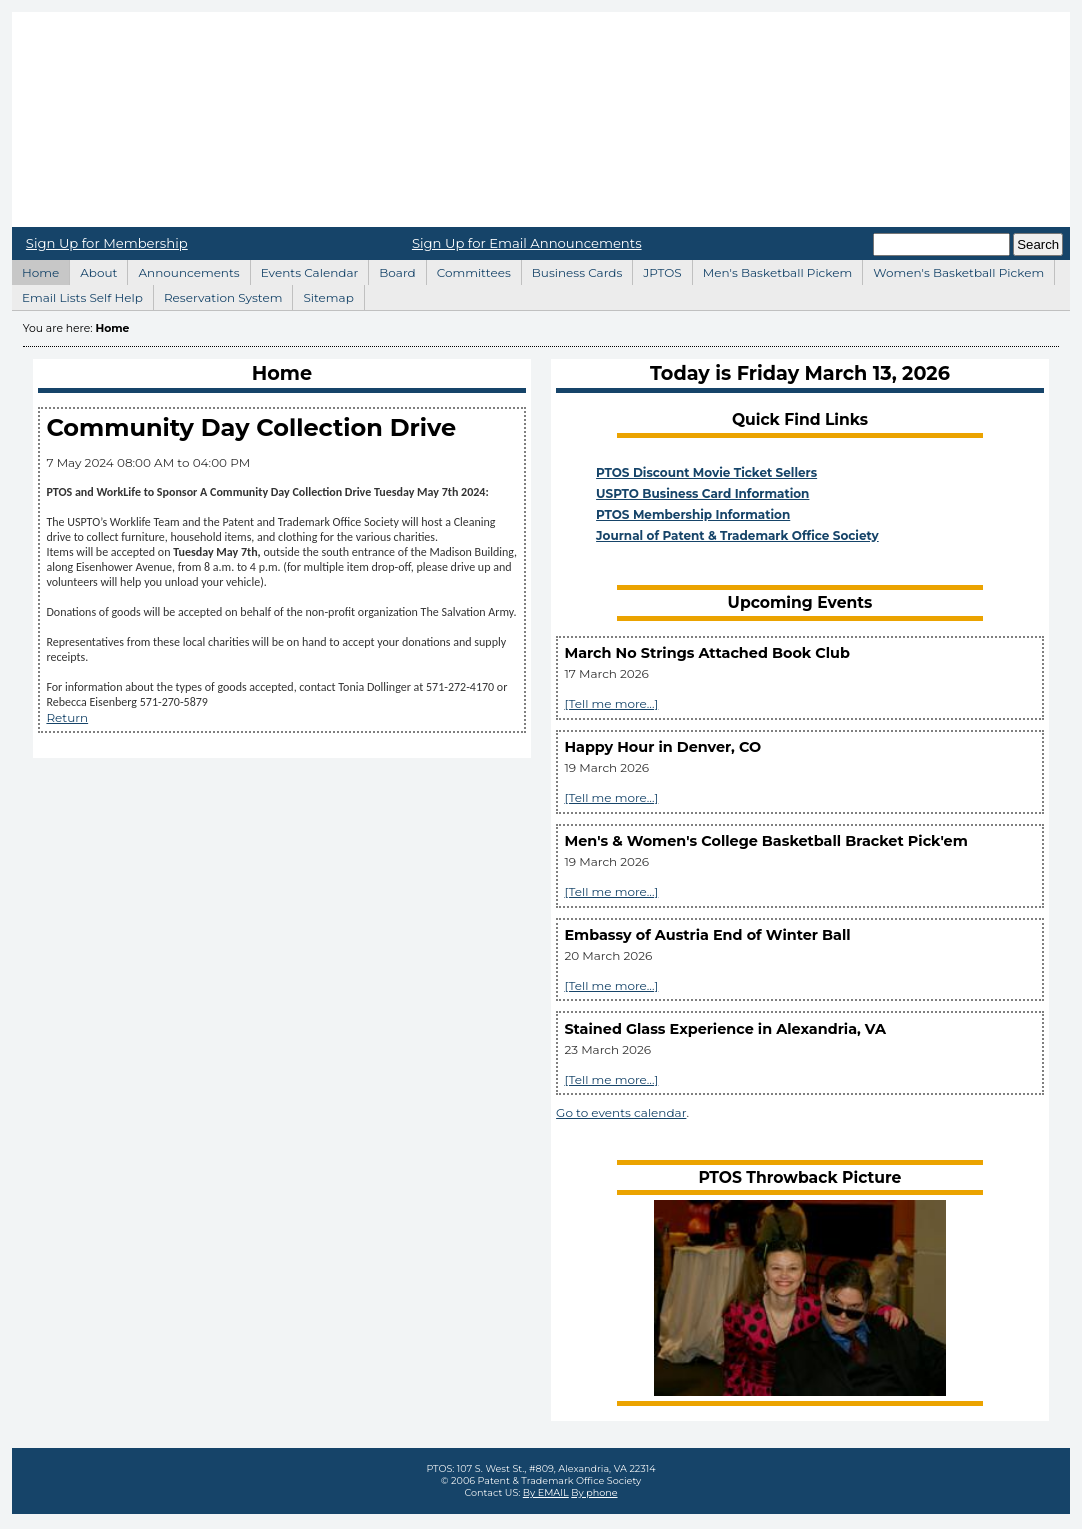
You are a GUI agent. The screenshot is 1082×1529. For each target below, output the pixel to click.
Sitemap (322, 295)
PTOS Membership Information (693, 514)
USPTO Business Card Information (702, 493)
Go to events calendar (621, 1112)
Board (391, 270)
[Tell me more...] (611, 703)
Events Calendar (304, 270)
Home (541, 119)
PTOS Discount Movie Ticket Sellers (706, 472)
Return (67, 717)
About (93, 270)
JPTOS (656, 270)
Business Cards (572, 270)
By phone (594, 1492)
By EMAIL (546, 1492)
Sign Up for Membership (107, 243)
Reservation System (218, 295)
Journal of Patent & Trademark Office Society (737, 535)
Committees (468, 270)
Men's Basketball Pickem (772, 270)
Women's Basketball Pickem (953, 270)
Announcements (183, 270)
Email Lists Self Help (77, 295)
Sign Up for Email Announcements (527, 243)
